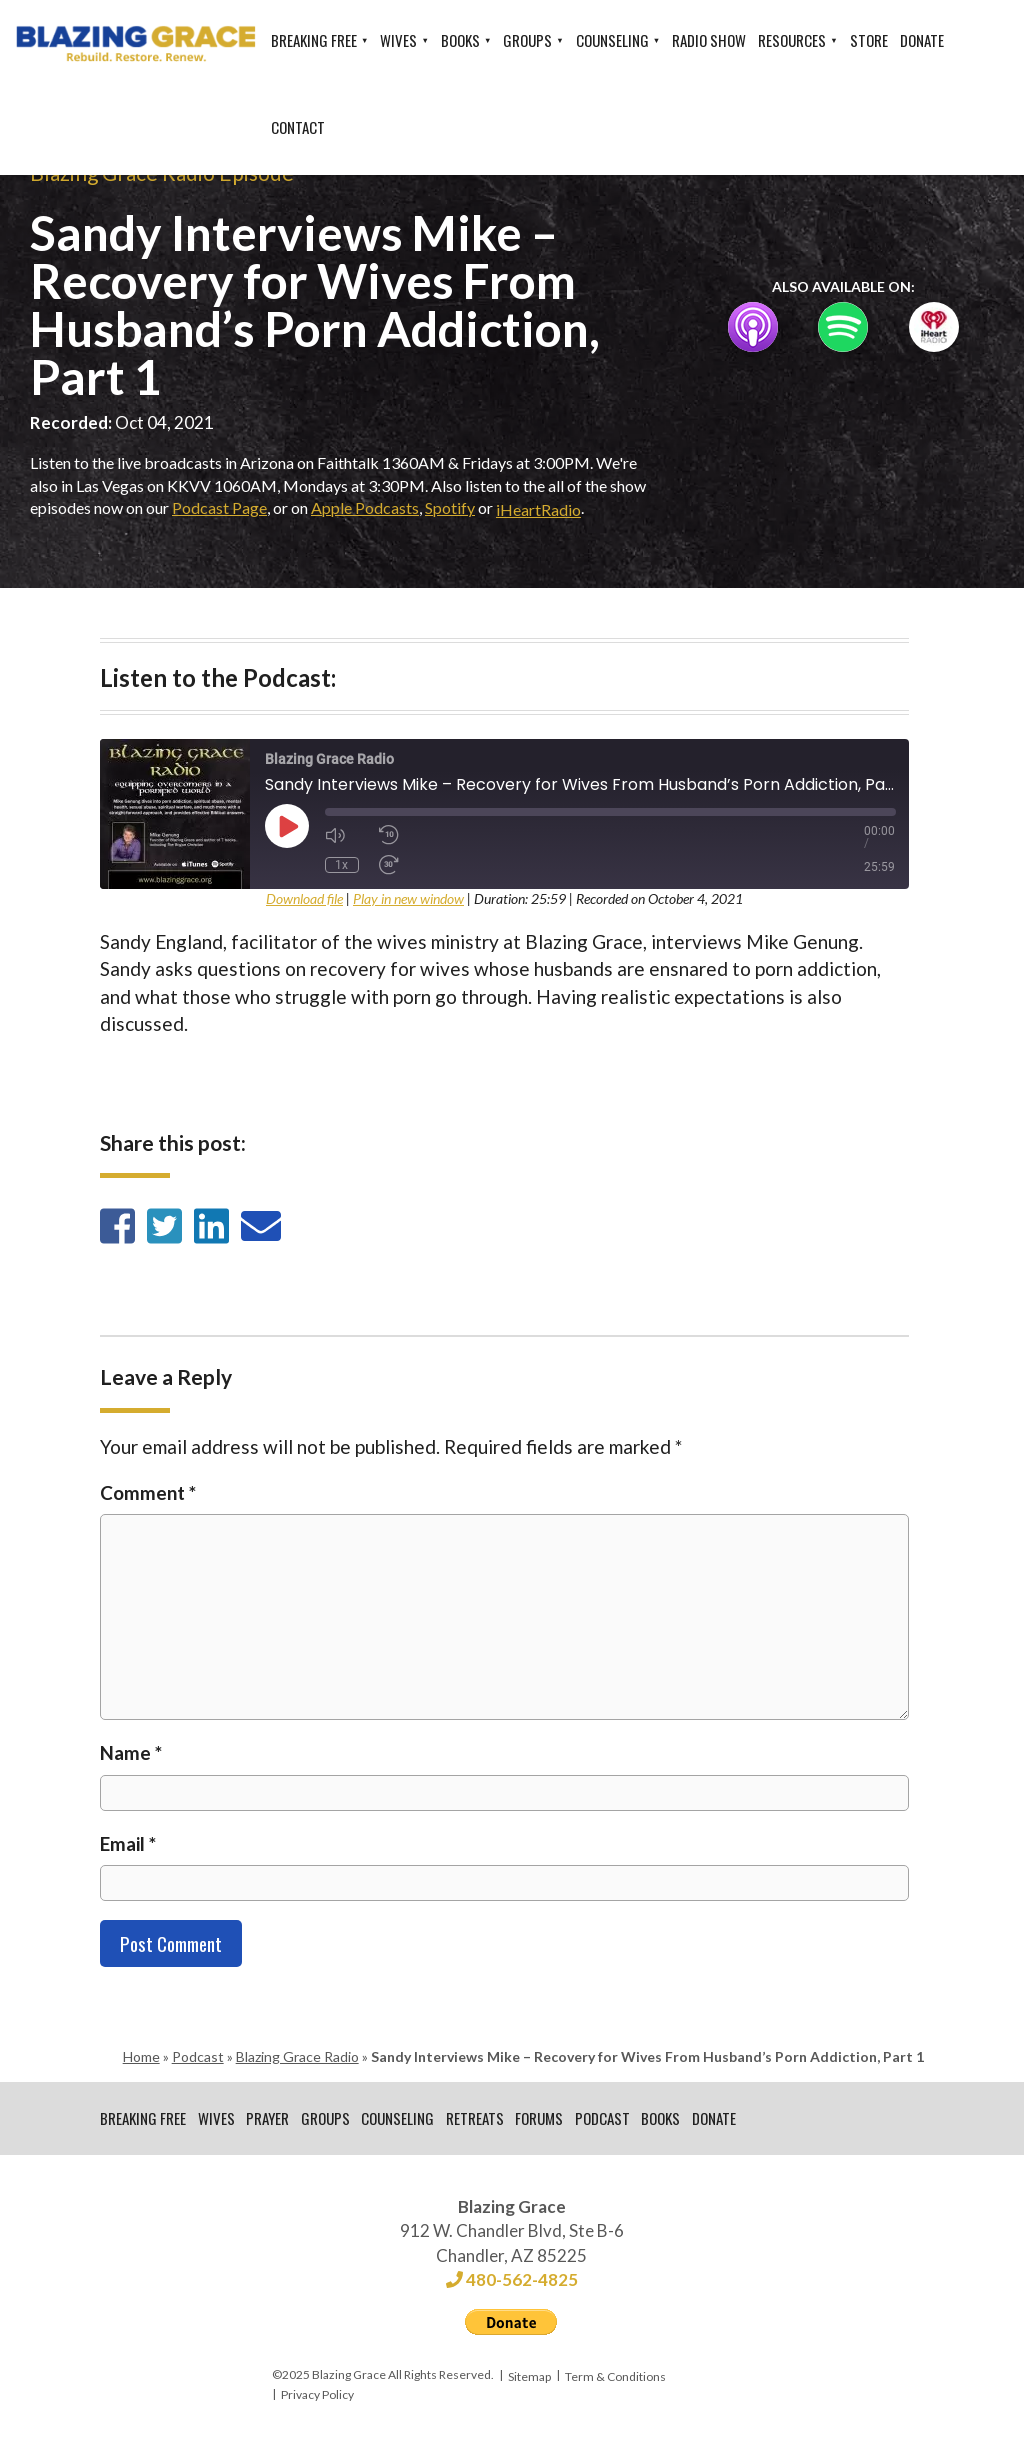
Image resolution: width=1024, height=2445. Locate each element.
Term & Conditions (615, 2377)
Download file (304, 898)
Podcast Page (219, 507)
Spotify (450, 507)
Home (141, 2056)
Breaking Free (314, 40)
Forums (542, 2119)
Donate (922, 40)
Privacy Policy (317, 2396)
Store (869, 40)
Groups (527, 40)
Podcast (198, 2056)
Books (460, 40)
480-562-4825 (512, 2281)
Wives (398, 40)
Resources (792, 40)
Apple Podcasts (365, 507)
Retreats (477, 2119)
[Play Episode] (287, 826)
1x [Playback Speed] (341, 865)
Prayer (268, 2119)
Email (128, 1843)
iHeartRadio (538, 509)
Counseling (612, 40)
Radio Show (709, 40)
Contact (298, 127)
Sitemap (529, 2377)
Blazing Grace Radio (297, 2056)
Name (131, 1752)
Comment (148, 1492)
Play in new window (408, 898)
